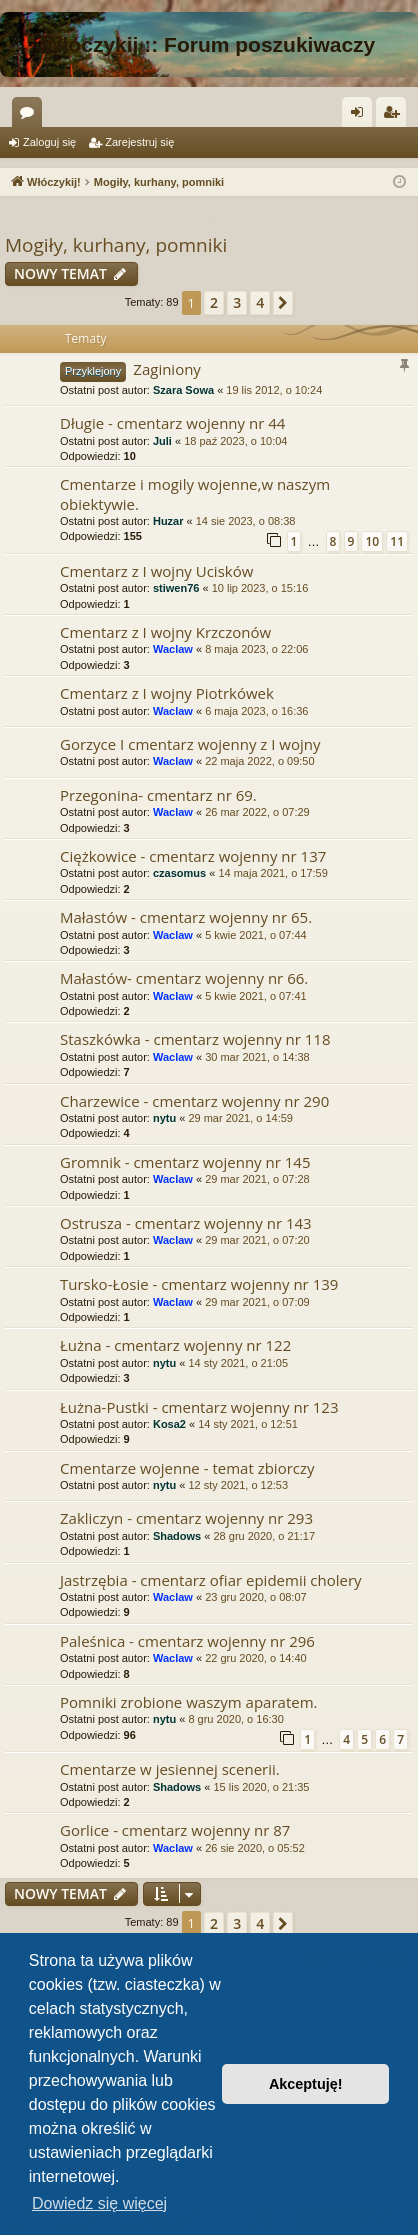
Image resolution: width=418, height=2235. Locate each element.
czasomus (179, 873)
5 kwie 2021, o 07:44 (256, 935)
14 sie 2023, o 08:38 (246, 521)
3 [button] (237, 302)
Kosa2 (169, 1424)
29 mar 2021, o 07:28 (257, 1179)
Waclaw (173, 649)
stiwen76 (176, 588)
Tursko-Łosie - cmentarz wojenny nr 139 (199, 1284)
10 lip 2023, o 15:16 (260, 588)
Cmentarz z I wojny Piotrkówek (167, 693)
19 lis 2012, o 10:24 (274, 390)
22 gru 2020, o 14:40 (256, 1658)
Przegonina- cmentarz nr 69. (158, 795)
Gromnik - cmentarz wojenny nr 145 (185, 1162)
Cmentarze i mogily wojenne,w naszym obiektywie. (195, 493)
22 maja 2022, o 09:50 (259, 761)
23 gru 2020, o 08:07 (256, 1597)
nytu (164, 1118)
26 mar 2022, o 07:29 (257, 812)
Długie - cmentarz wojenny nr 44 (172, 423)
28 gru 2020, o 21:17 (264, 1536)
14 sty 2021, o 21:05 (238, 1363)
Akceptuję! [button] (306, 2084)
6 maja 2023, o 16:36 (256, 711)
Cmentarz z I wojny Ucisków (156, 571)
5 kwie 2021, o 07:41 (256, 996)
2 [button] (214, 302)
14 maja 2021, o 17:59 (272, 873)
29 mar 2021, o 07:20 (257, 1240)
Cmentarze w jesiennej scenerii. (170, 1769)
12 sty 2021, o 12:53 (238, 1485)
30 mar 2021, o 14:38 (257, 1057)
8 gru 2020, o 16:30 (235, 1719)
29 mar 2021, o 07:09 (257, 1302)
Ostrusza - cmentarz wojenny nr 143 (186, 1223)
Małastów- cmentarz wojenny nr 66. (184, 978)
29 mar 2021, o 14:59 (240, 1118)
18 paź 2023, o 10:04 (235, 441)
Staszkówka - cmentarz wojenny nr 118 (195, 1039)
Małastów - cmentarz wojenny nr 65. (186, 917)
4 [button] (260, 302)
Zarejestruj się (139, 142)
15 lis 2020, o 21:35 (261, 1787)
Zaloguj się (49, 142)
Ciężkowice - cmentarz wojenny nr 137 (193, 856)
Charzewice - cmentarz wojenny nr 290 (194, 1101)
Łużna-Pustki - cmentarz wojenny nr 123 (199, 1407)
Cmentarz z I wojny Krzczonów (165, 632)
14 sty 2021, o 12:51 (248, 1424)
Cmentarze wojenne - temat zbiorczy (187, 1468)
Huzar (168, 521)
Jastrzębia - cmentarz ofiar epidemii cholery (211, 1580)
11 (397, 541)
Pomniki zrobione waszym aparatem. (189, 1702)
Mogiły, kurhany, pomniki (116, 245)
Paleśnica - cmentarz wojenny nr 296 (187, 1641)
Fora (31, 116)
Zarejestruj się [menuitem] (395, 116)
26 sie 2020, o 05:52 (255, 1848)
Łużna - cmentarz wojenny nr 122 (175, 1345)
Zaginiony (167, 369)
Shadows (177, 1536)
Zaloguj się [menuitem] (361, 116)
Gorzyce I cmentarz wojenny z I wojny (190, 744)
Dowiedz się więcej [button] (99, 2203)
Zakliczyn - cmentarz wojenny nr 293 (186, 1518)
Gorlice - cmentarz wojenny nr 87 (175, 1830)
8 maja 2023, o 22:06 (256, 649)
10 (372, 541)
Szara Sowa (183, 390)
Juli (162, 441)
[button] (283, 303)
